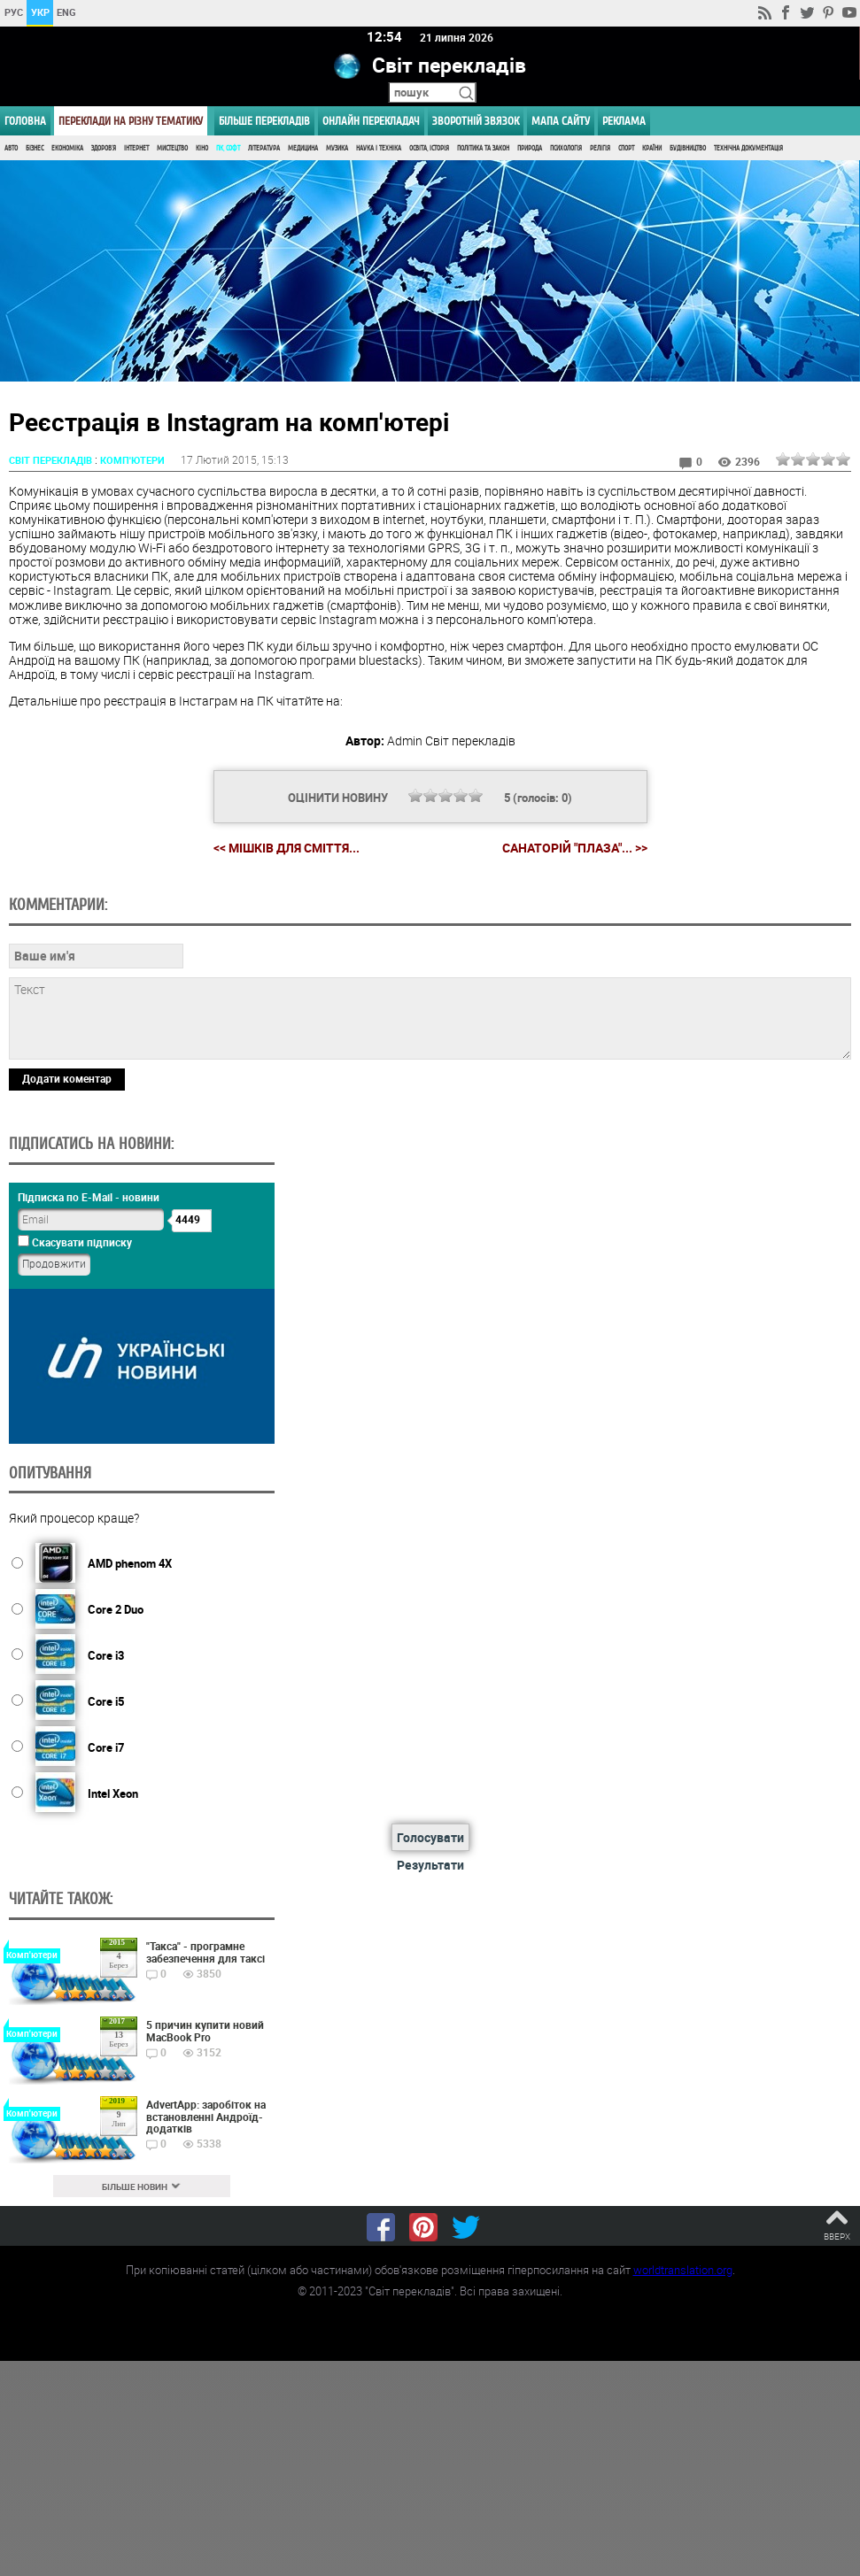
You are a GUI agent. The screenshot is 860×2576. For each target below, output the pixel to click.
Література (264, 148)
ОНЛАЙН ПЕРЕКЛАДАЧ (371, 120)
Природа (529, 148)
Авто (11, 148)
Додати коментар (67, 1078)
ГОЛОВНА (25, 120)
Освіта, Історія (429, 148)
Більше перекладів (264, 120)
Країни (652, 148)
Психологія (566, 148)
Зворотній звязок (475, 120)
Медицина (303, 148)
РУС (13, 12)
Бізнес (34, 148)
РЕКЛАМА (624, 120)
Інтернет (136, 148)
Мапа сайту (560, 120)
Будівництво (688, 148)
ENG (66, 12)
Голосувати (430, 1838)
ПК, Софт (228, 148)
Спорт (626, 148)
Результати (430, 1865)
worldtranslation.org (682, 2270)
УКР (40, 12)
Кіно (202, 148)
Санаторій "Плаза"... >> (574, 848)
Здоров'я (103, 148)
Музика (337, 148)
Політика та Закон (483, 148)
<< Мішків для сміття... (286, 847)
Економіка (67, 148)
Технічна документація (748, 148)
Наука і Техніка (378, 148)
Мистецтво (172, 148)
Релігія (600, 148)
